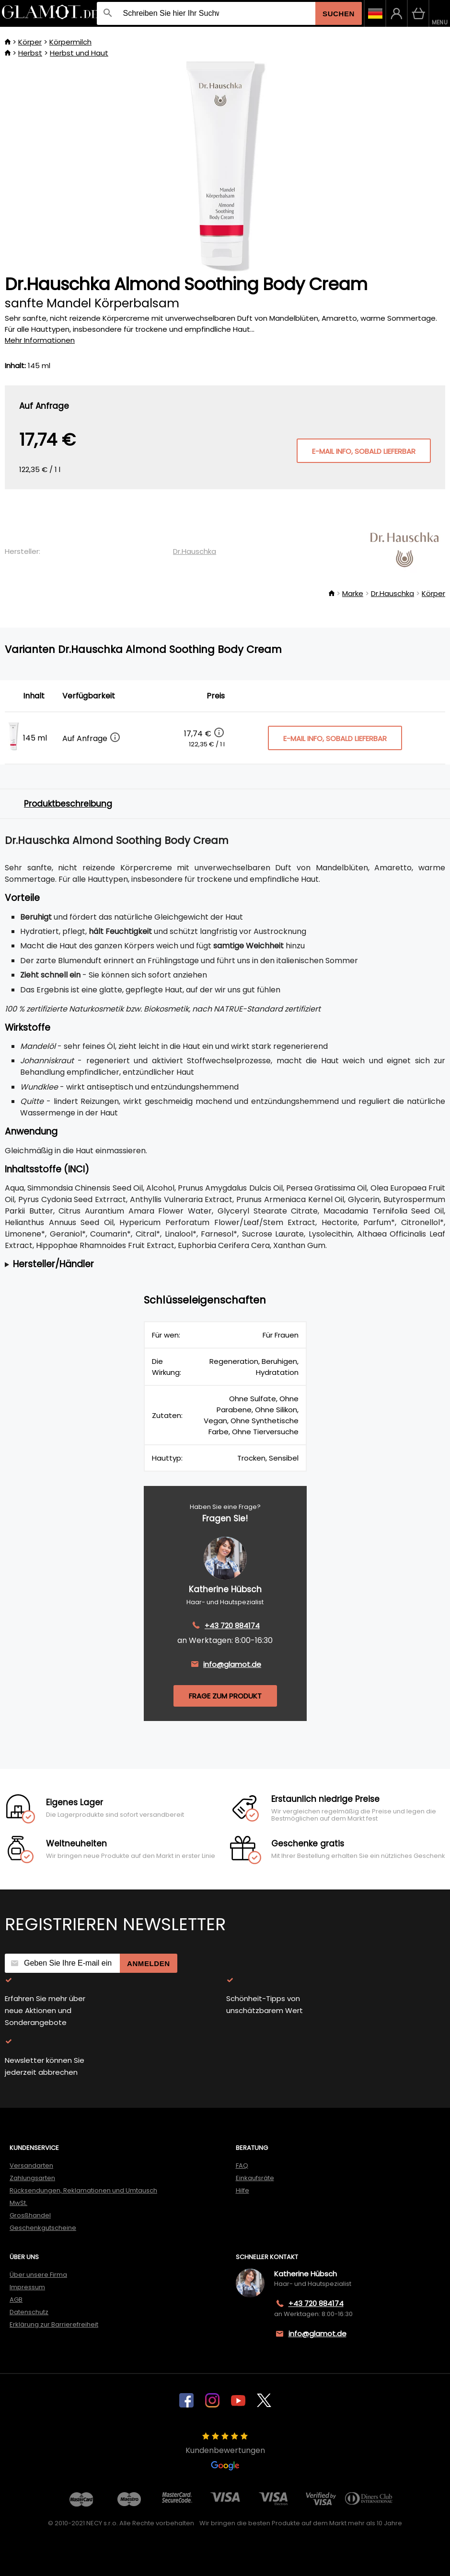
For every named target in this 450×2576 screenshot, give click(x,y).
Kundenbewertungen (225, 2451)
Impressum (27, 2287)
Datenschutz (29, 2312)
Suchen (339, 14)
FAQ (242, 2165)
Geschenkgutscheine (43, 2227)
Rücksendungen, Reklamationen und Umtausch (83, 2190)
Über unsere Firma (38, 2274)
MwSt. (18, 2202)
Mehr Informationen (40, 340)
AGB (16, 2299)
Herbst (30, 53)
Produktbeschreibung (68, 804)
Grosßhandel (30, 2215)
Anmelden (148, 1963)
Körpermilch (70, 42)
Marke (352, 593)
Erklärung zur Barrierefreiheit (54, 2324)
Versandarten (31, 2165)
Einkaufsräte (255, 2177)
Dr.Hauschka (194, 551)
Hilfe (242, 2190)
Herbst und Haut (79, 53)
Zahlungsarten (32, 2177)
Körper (30, 42)
